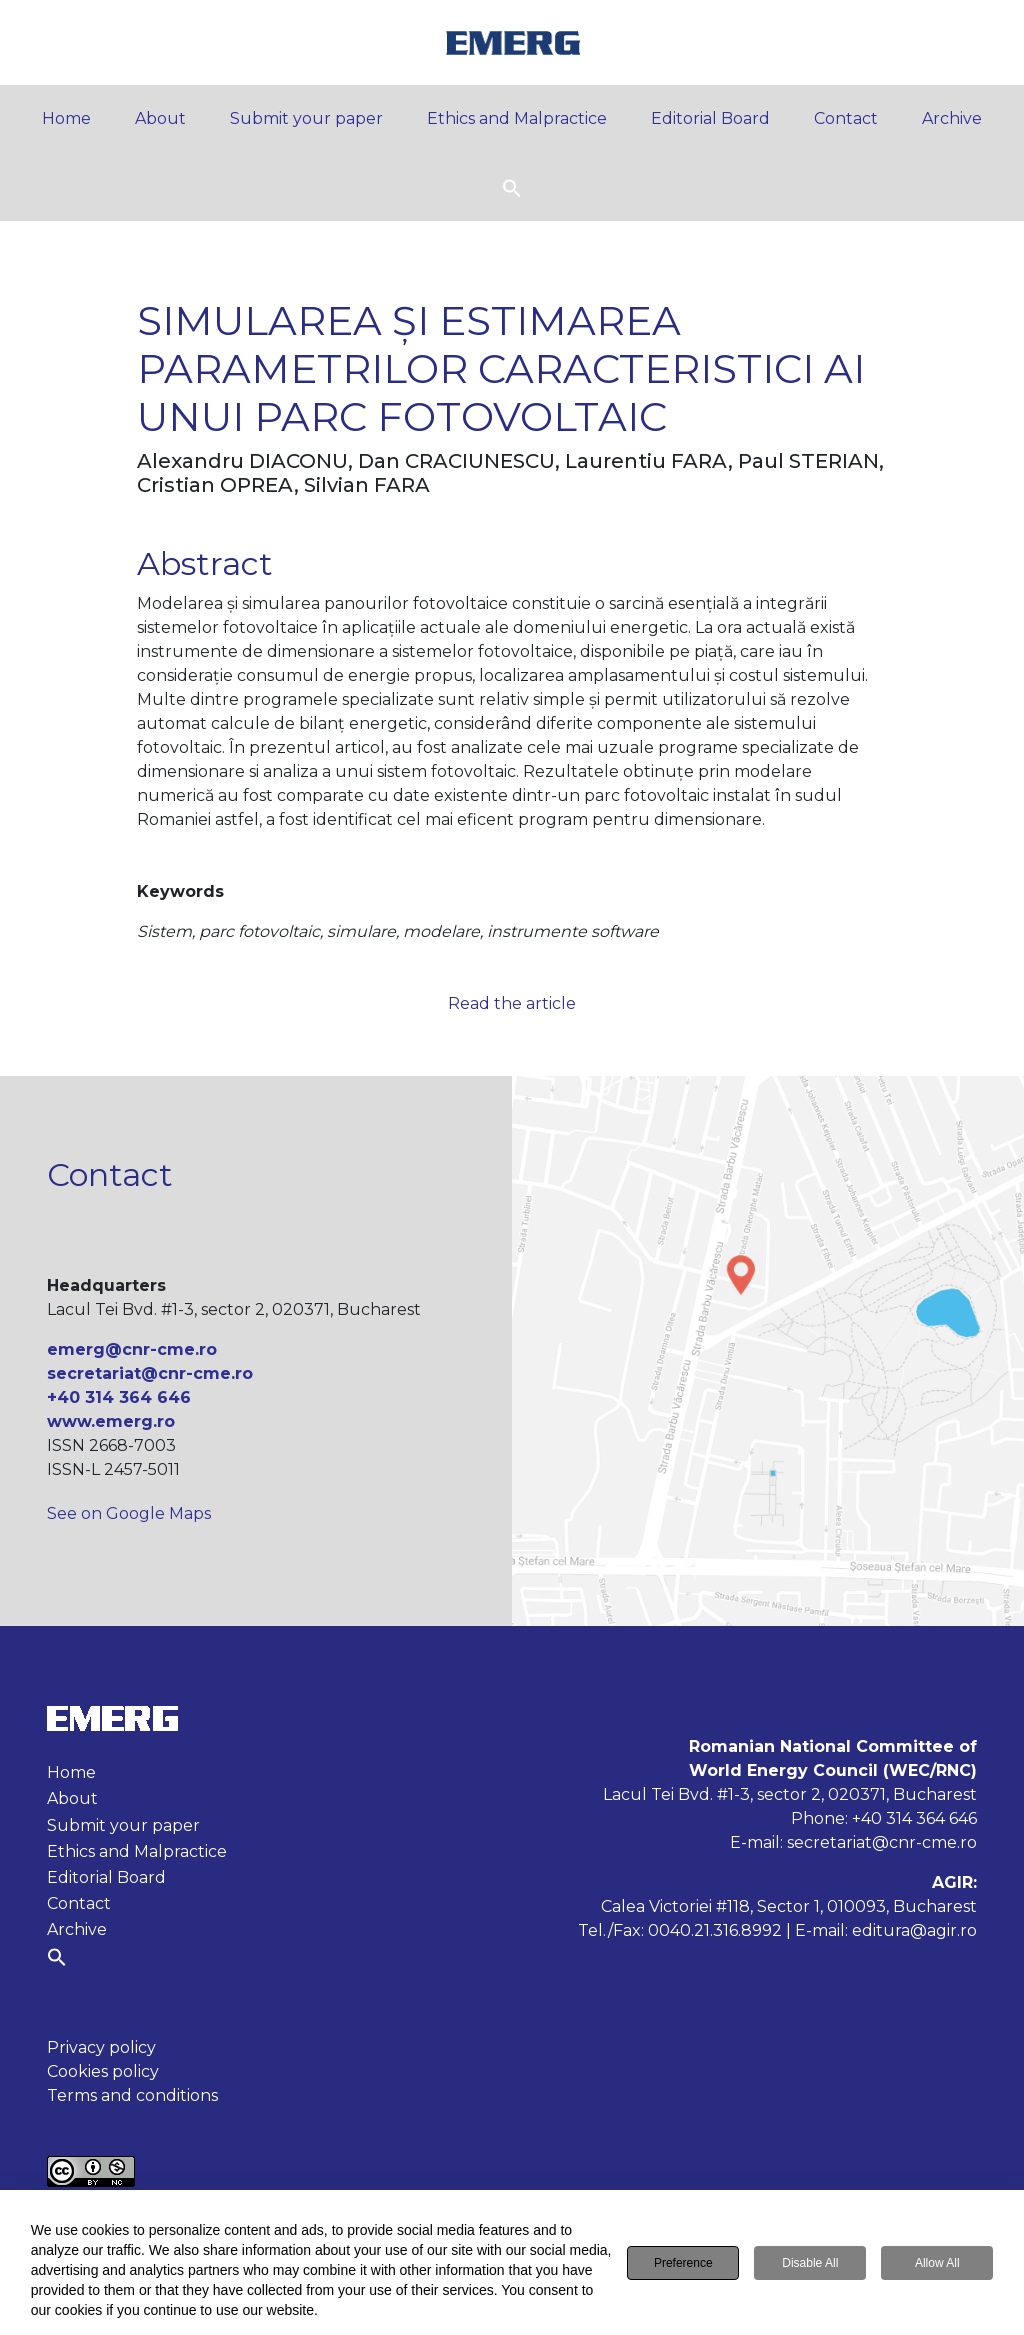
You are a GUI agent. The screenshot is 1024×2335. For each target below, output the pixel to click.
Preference (683, 2265)
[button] (512, 186)
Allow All (937, 2265)
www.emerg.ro (111, 1421)
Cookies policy (103, 2071)
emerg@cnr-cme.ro (132, 1349)
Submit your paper (306, 118)
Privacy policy (101, 2047)
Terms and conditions (132, 2095)
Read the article (512, 1003)
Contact (846, 118)
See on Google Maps (129, 1513)
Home (66, 118)
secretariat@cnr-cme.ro (150, 1373)
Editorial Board (710, 118)
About (160, 118)
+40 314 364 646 (119, 1397)
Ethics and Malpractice (517, 118)
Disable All (810, 2265)
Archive (952, 118)
